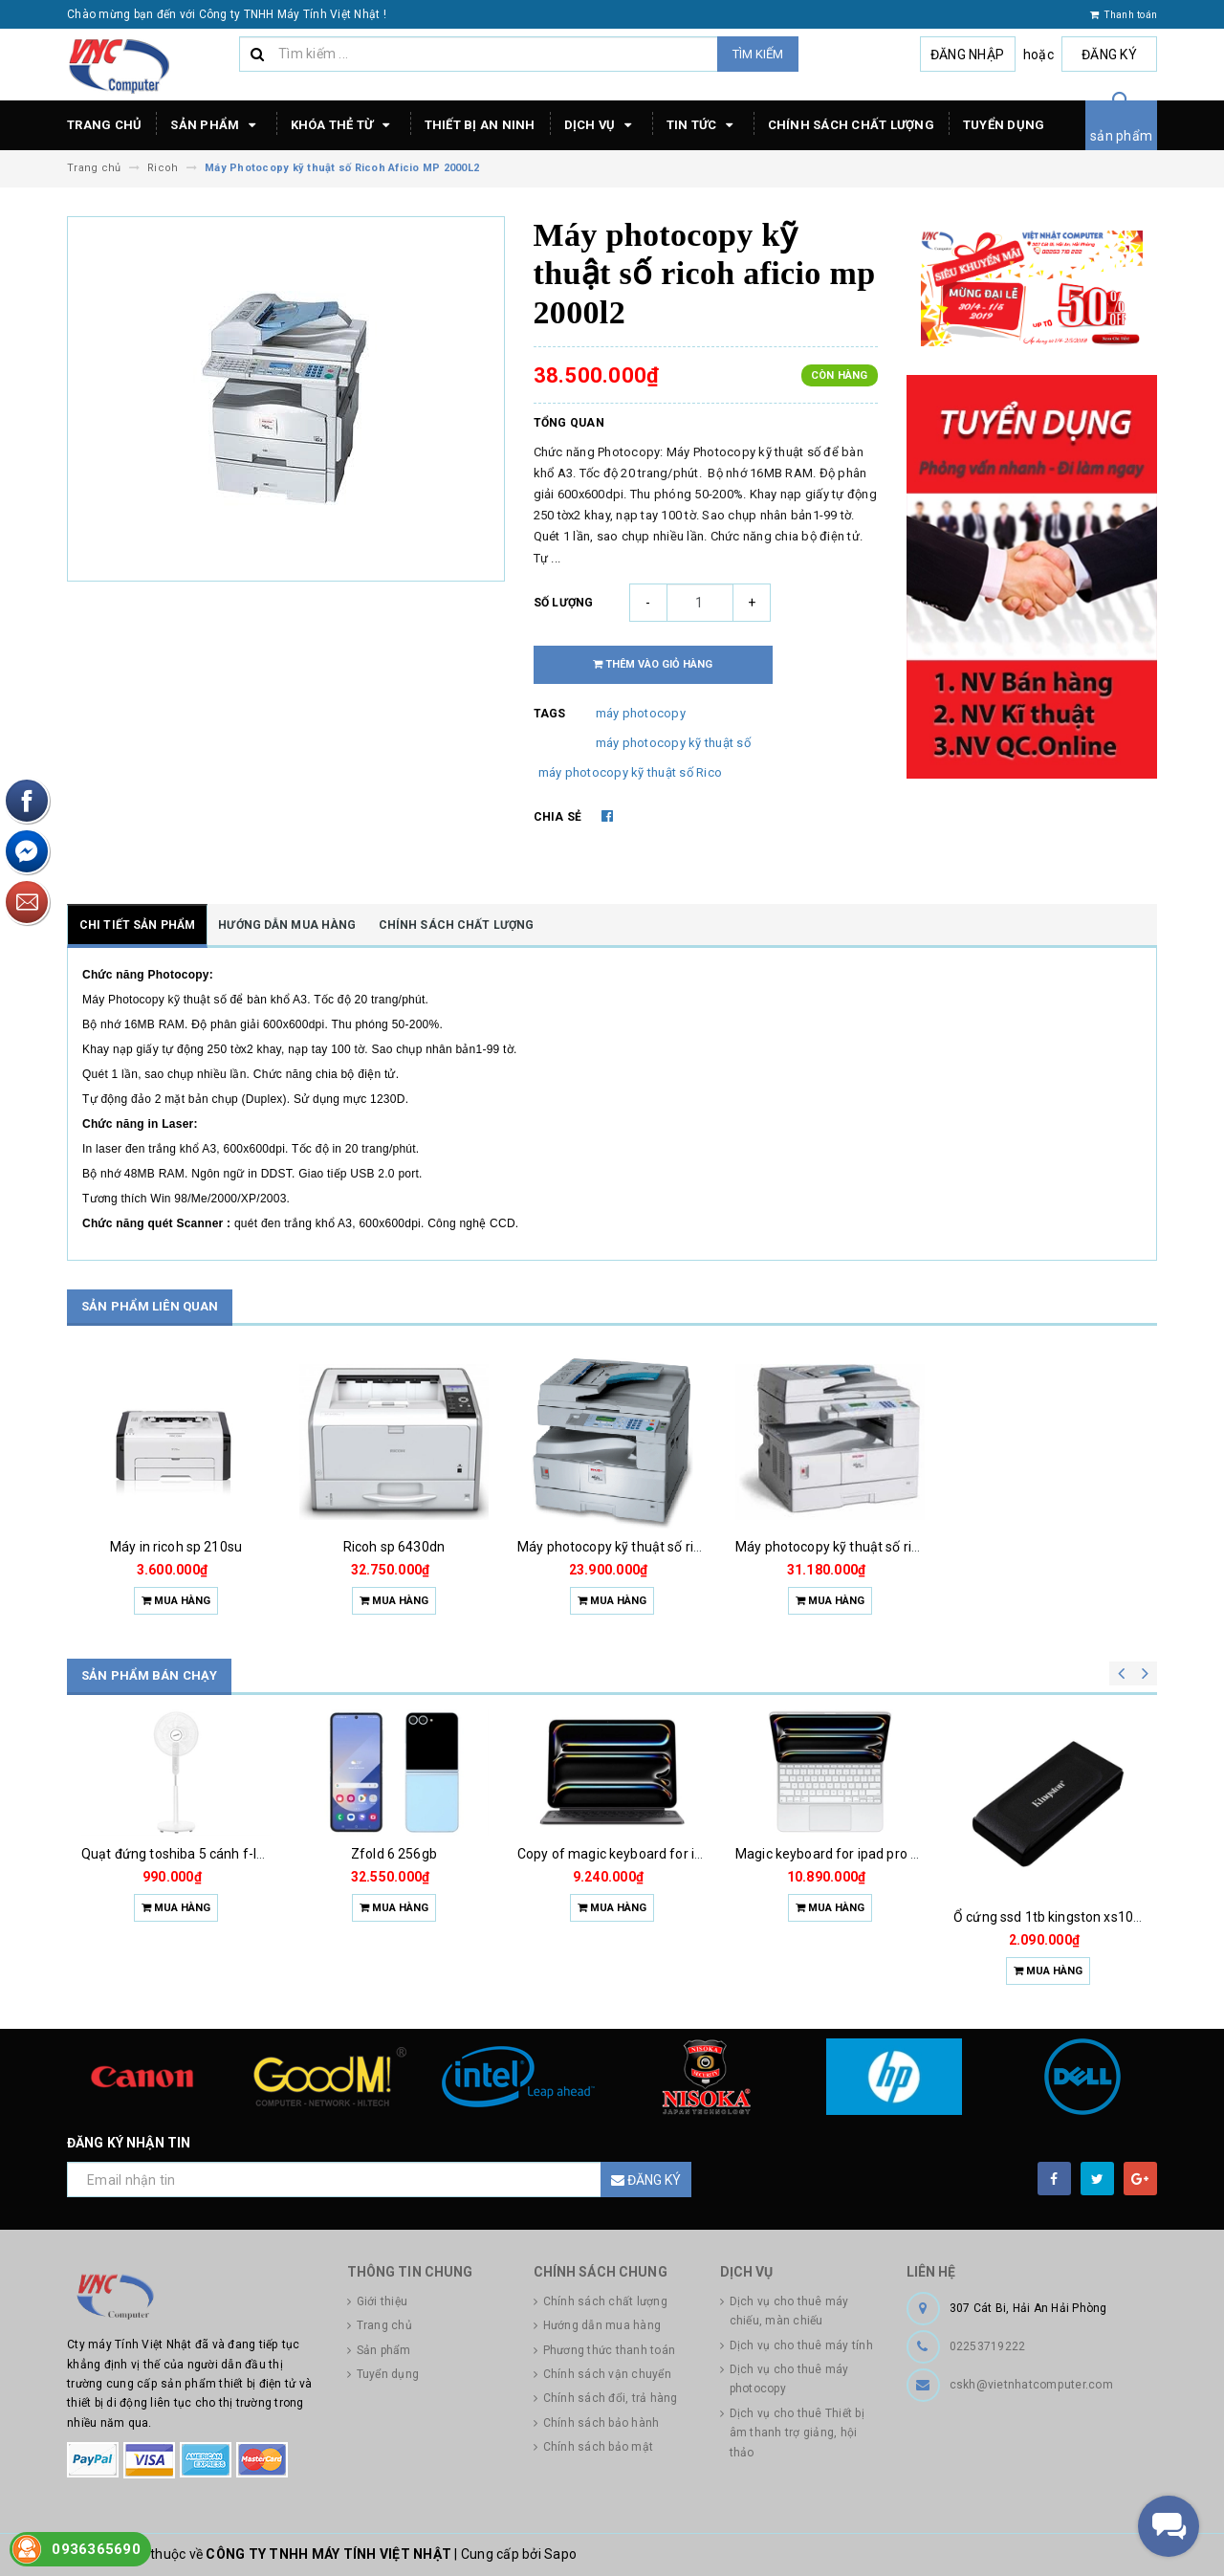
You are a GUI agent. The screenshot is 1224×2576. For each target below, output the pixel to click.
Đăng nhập (967, 54)
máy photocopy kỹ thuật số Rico (630, 772)
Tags (550, 713)
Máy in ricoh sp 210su (176, 1546)
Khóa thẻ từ (343, 125)
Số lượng (564, 602)
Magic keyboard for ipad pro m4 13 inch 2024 (873, 1853)
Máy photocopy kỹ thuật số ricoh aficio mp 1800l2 (887, 1546)
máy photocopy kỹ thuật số (673, 743)
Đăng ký (1109, 54)
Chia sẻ (558, 817)
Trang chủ (104, 125)
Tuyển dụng (1004, 125)
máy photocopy (641, 713)
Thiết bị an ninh (480, 125)
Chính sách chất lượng (851, 125)
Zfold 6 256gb (394, 1853)
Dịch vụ (601, 125)
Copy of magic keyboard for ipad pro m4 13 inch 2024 (681, 1853)
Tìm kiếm (757, 54)
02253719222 (988, 2346)
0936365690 (96, 2549)
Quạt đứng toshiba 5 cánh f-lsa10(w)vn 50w (216, 1853)
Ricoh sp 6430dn (394, 1546)
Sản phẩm (215, 125)
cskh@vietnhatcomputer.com (1031, 2384)
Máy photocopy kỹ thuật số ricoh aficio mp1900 (662, 1546)
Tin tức (703, 125)
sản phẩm (1121, 135)
